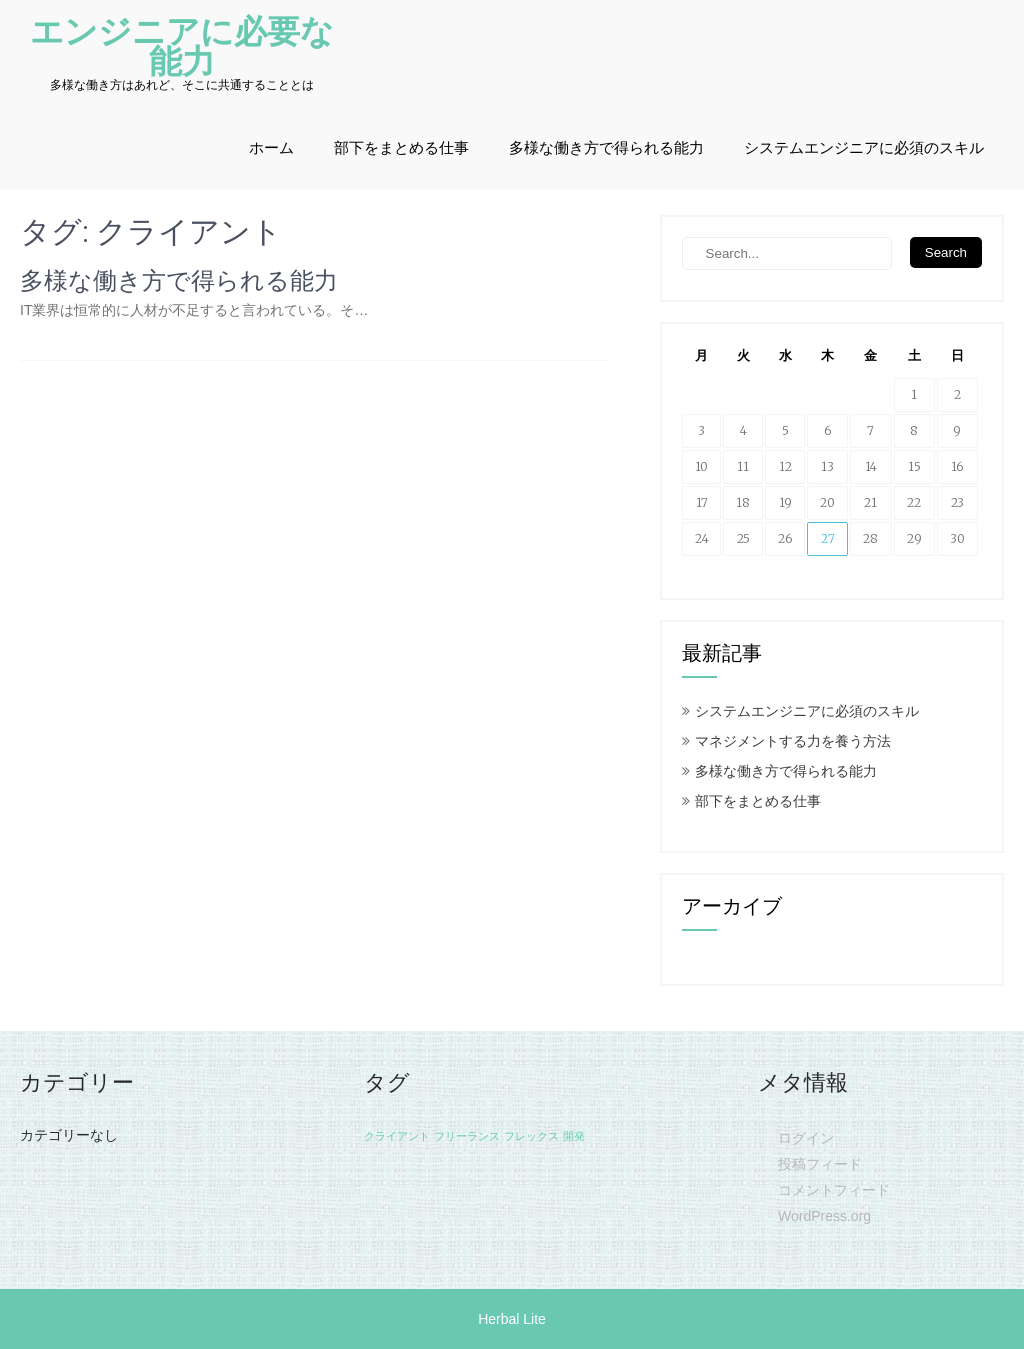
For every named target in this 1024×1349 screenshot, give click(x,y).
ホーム (271, 148)
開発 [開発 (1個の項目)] (574, 1136)
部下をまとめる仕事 (401, 148)
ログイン (806, 1138)
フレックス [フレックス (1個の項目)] (531, 1136)
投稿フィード (820, 1164)
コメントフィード (834, 1190)
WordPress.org (824, 1216)
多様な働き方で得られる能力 (606, 148)
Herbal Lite (512, 1319)
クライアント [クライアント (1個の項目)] (397, 1136)
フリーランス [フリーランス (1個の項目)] (467, 1136)
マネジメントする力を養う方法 (793, 741)
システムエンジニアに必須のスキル (864, 148)
